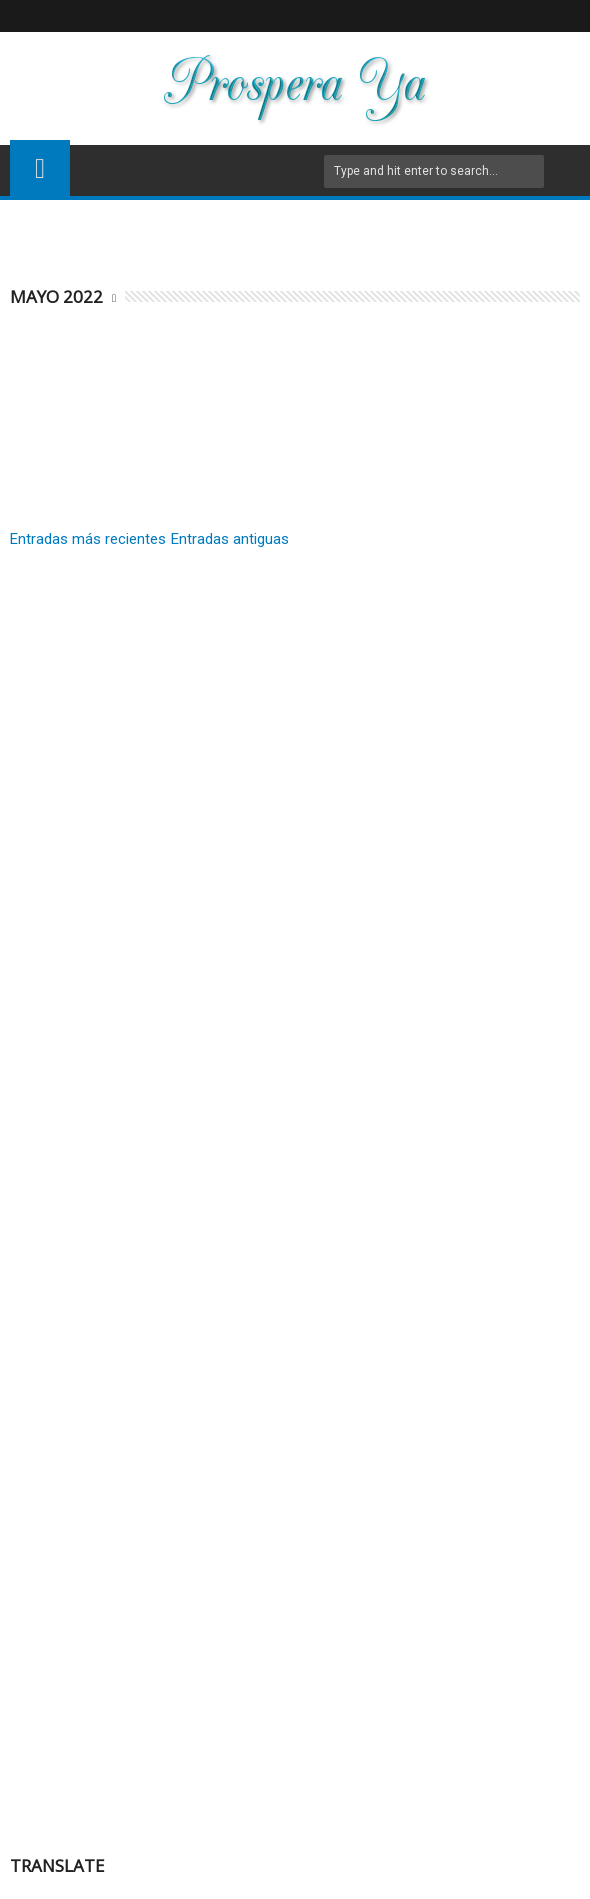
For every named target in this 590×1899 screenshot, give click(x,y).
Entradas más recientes (88, 539)
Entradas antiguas (230, 539)
